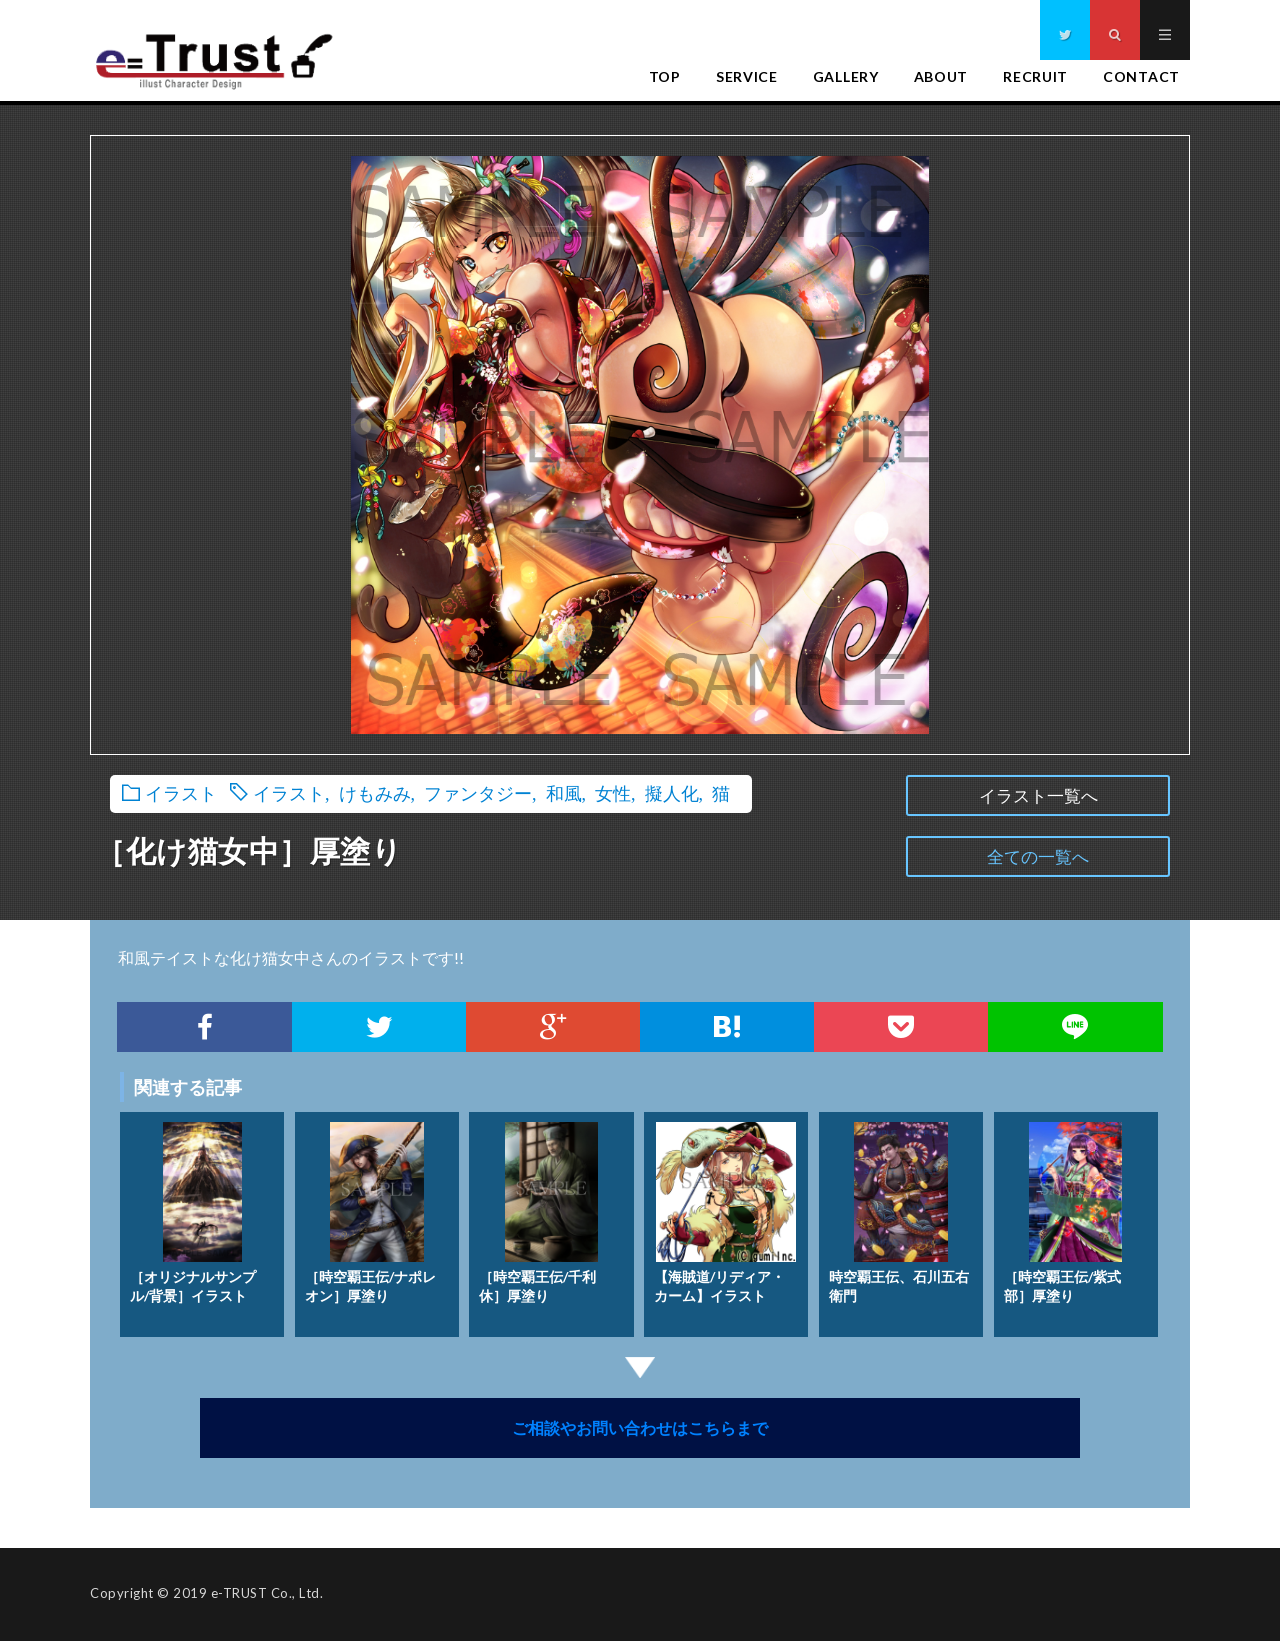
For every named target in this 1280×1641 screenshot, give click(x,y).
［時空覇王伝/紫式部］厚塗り (1063, 1208)
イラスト (181, 792)
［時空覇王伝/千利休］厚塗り (538, 1208)
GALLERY (846, 76)
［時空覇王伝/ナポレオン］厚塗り (370, 1208)
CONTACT (1141, 76)
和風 (564, 792)
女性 (613, 792)
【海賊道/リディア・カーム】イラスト (725, 1208)
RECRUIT (1035, 76)
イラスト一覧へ (1038, 795)
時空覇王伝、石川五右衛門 (899, 1208)
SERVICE (747, 76)
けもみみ (375, 792)
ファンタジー (478, 792)
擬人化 (672, 792)
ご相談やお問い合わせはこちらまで (640, 1427)
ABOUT (941, 76)
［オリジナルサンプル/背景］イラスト (193, 1208)
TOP (665, 76)
